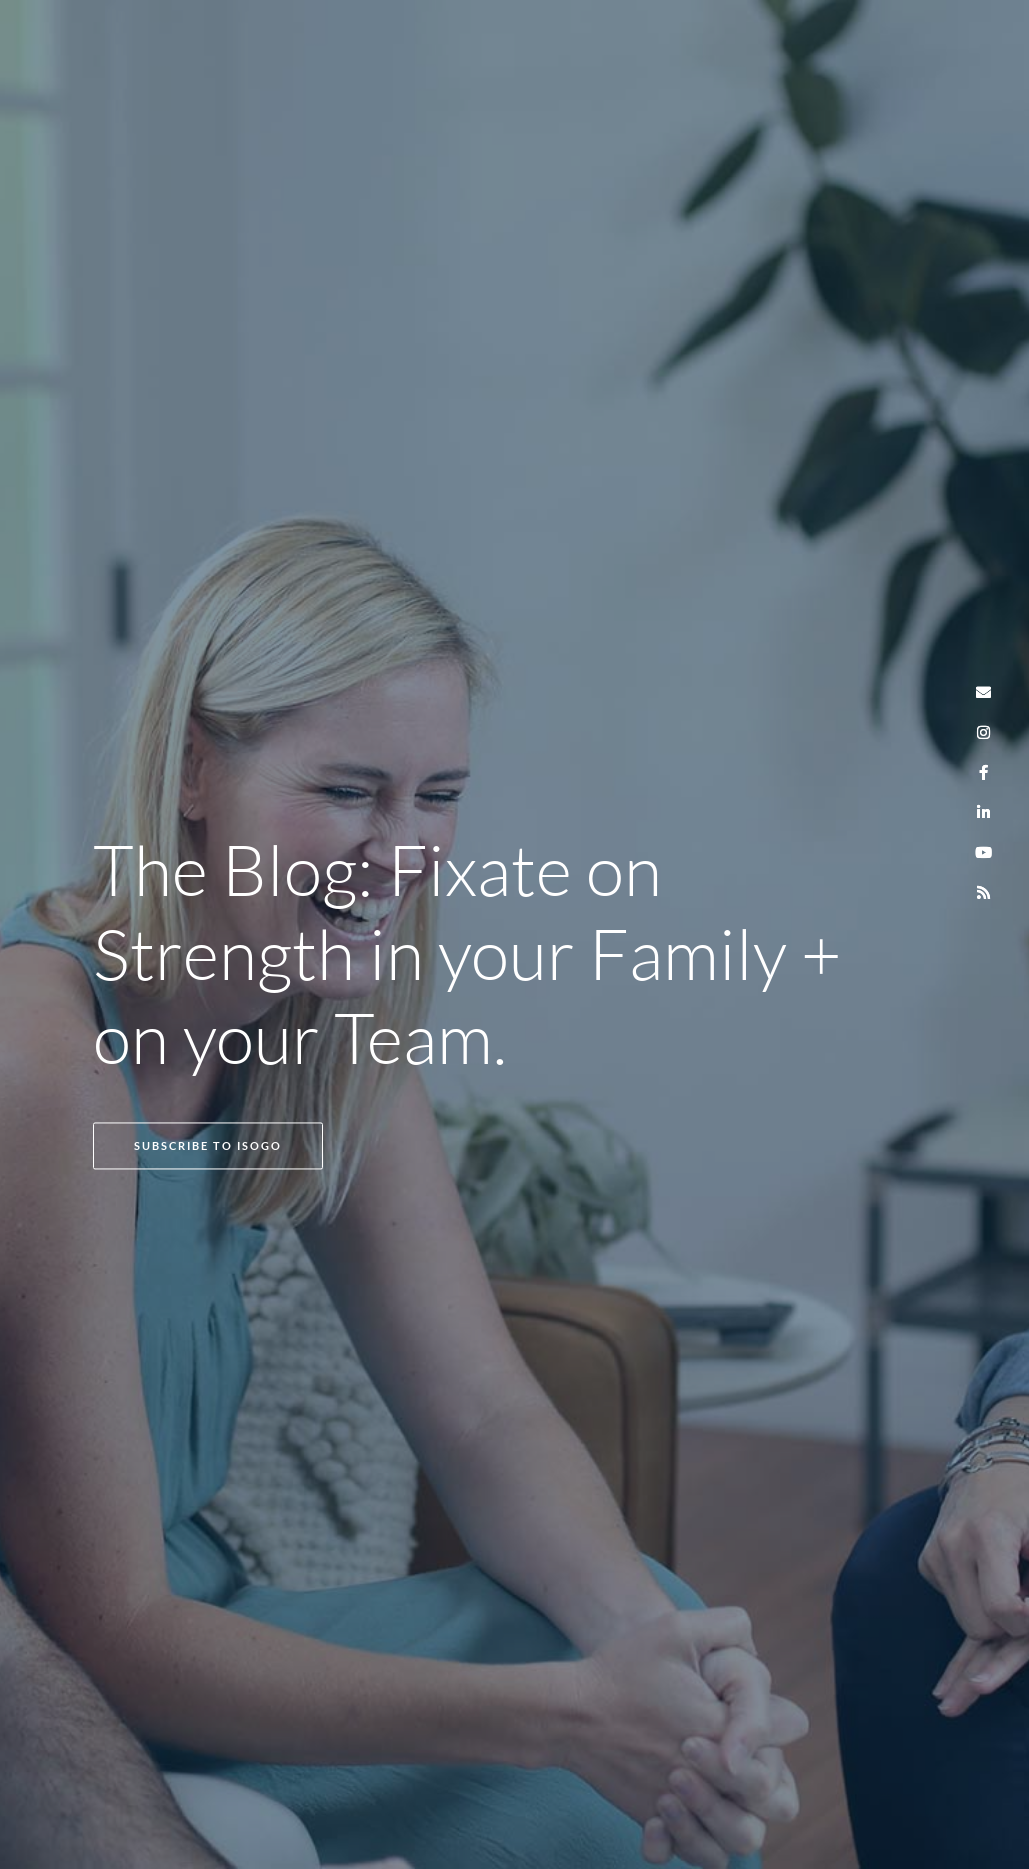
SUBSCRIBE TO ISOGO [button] (208, 1145)
